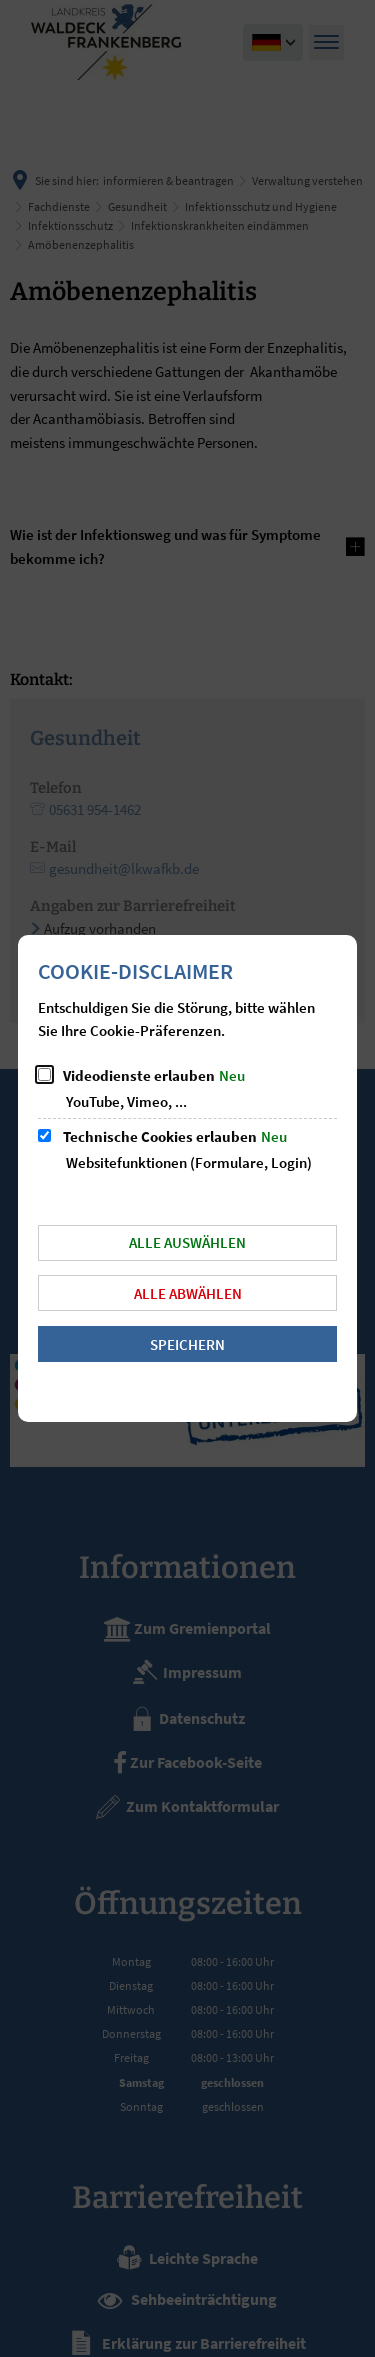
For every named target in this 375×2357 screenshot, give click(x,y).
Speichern (187, 1344)
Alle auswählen (187, 1242)
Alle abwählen (188, 1293)
